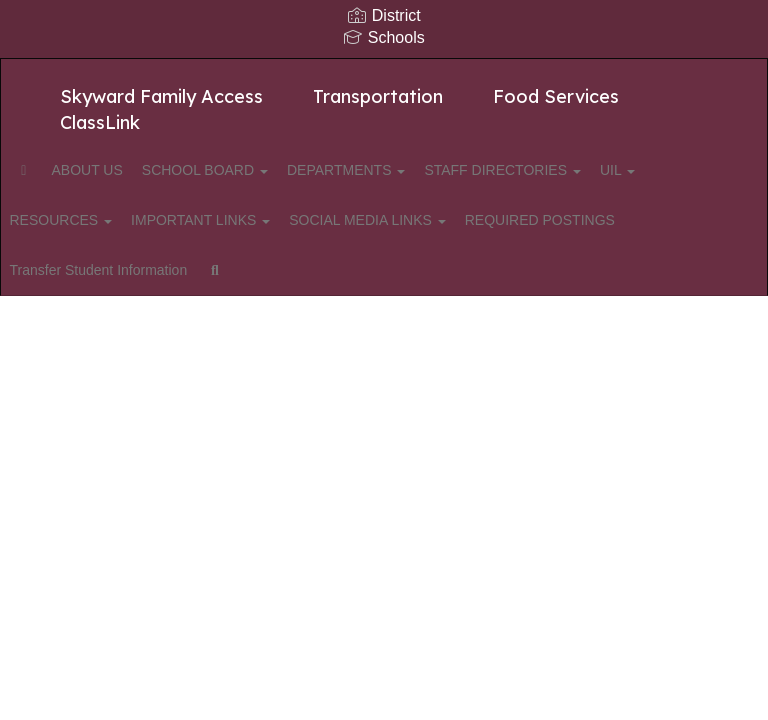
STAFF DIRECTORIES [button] (577, 170)
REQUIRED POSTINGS (121, 270)
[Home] (55, 170)
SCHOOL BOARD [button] (258, 170)
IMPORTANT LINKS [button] (313, 220)
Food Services (556, 96)
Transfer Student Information (315, 270)
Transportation (378, 96)
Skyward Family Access (161, 96)
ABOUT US (129, 170)
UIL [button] (63, 220)
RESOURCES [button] (162, 220)
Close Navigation (534, 278)
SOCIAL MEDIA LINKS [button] (491, 220)
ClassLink (100, 122)
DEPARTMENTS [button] (410, 170)
